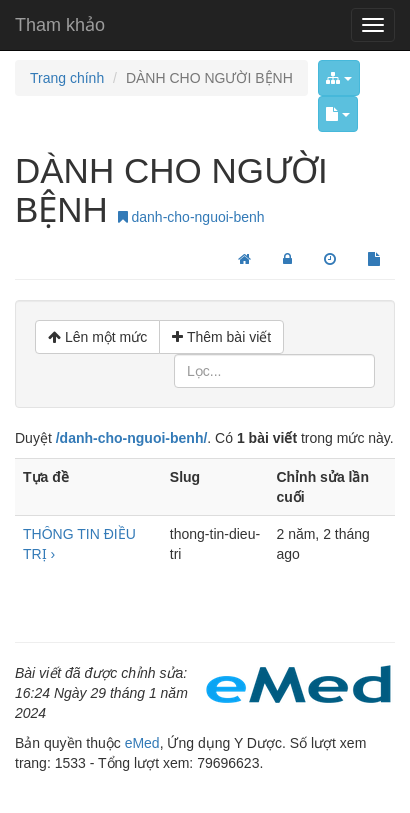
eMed (142, 743)
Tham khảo (60, 25)
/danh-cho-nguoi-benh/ (132, 438)
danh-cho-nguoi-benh (191, 217)
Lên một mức (97, 337)
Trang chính (67, 78)
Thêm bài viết (221, 337)
